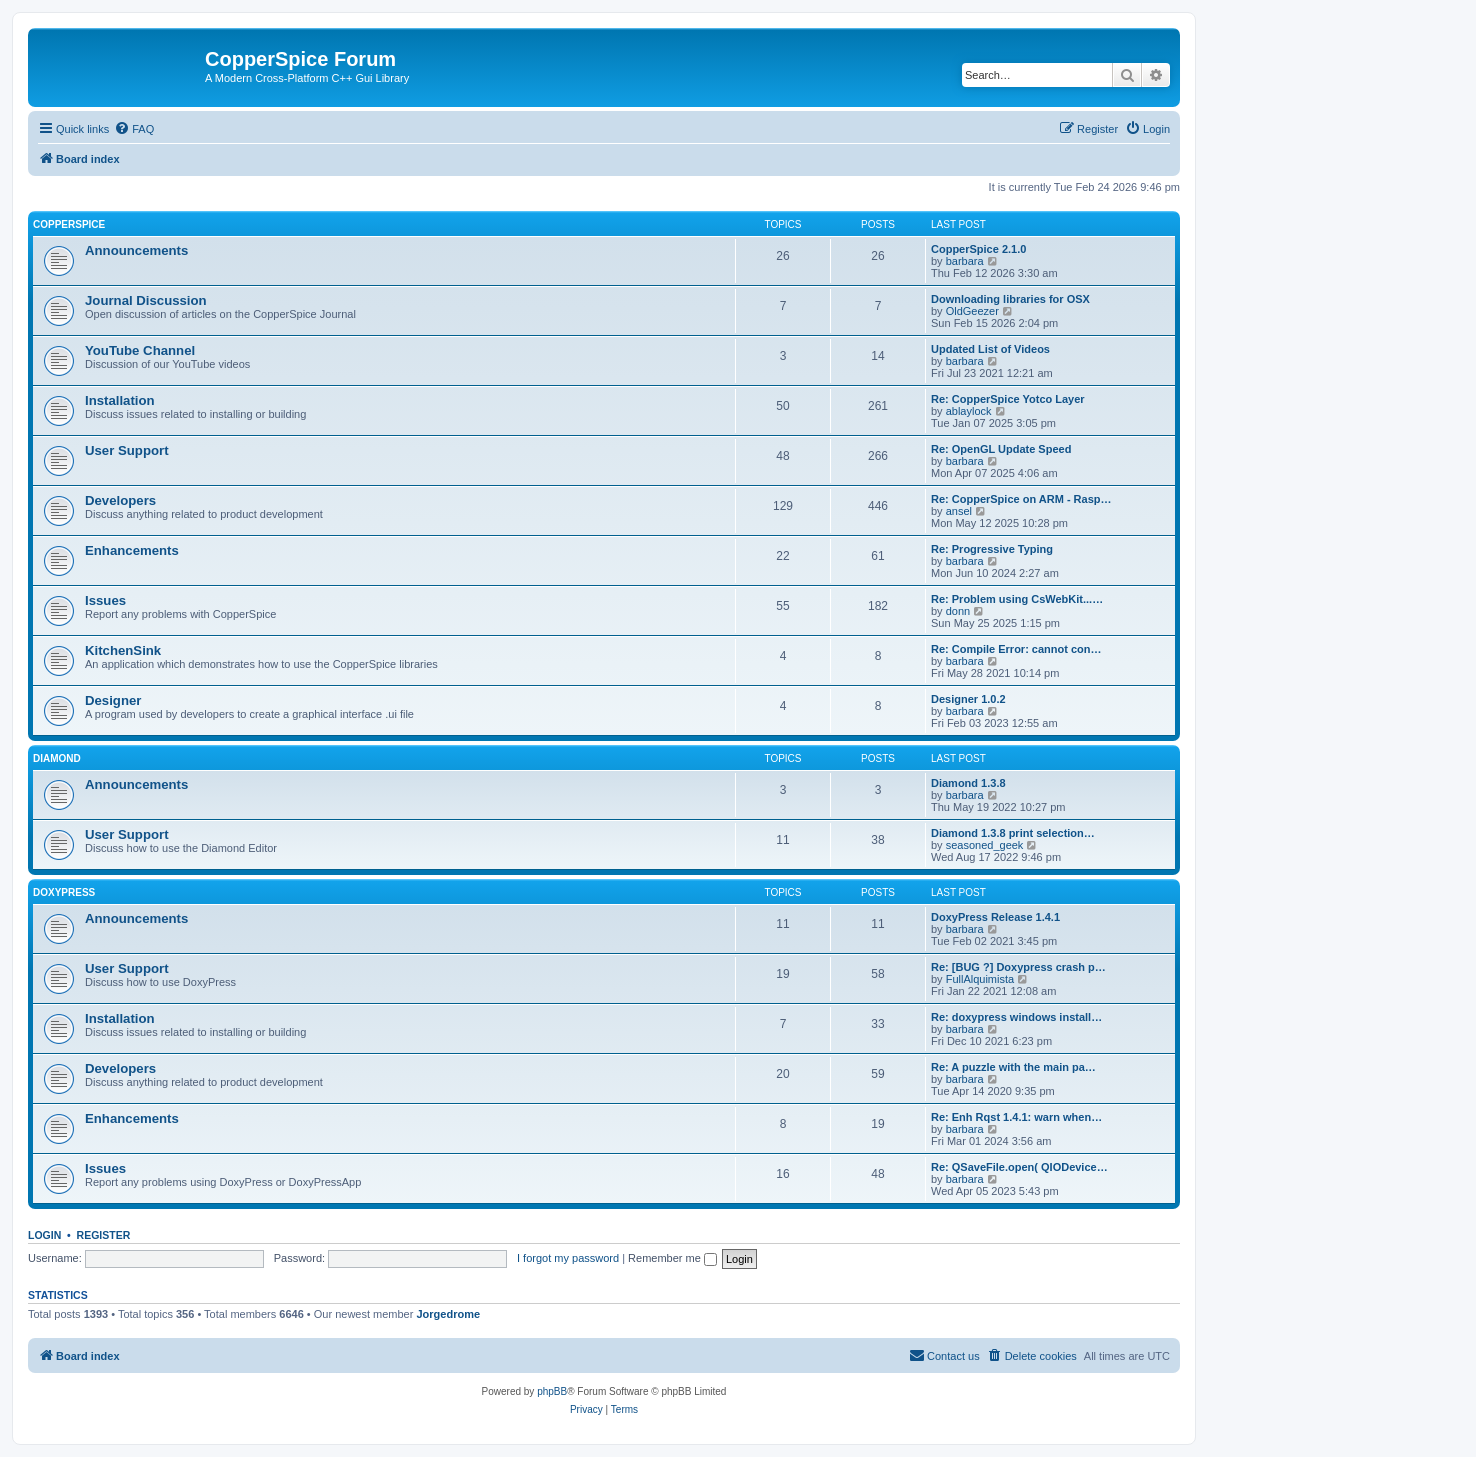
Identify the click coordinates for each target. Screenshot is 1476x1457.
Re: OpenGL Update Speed (1001, 449)
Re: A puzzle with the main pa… (1013, 1067)
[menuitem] (134, 129)
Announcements (136, 250)
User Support (127, 450)
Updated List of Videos (990, 349)
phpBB (552, 1391)
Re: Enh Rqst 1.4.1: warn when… (1016, 1117)
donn (958, 611)
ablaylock (969, 411)
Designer (113, 700)
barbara (965, 261)
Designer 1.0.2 (968, 699)
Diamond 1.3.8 (968, 783)
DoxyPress (64, 892)
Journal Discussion (146, 300)
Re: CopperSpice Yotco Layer (1008, 399)
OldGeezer (972, 311)
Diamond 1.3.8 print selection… (1013, 833)
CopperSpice (69, 224)
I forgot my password (568, 1258)
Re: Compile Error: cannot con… (1016, 649)
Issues (105, 600)
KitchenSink (123, 650)
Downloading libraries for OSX (1010, 299)
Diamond (57, 758)
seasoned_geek (985, 845)
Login (44, 1235)
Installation (120, 400)
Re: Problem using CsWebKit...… (1017, 599)
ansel (959, 511)
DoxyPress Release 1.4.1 (995, 917)
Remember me (672, 1258)
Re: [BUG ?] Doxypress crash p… (1018, 967)
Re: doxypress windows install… (1016, 1017)
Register (104, 1235)
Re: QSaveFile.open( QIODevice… (1019, 1167)
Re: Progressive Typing (992, 549)
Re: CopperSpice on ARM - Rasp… (1021, 499)
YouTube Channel (140, 350)
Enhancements (132, 550)
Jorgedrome (448, 1314)
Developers (120, 500)
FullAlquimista (980, 979)
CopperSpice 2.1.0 (978, 249)
